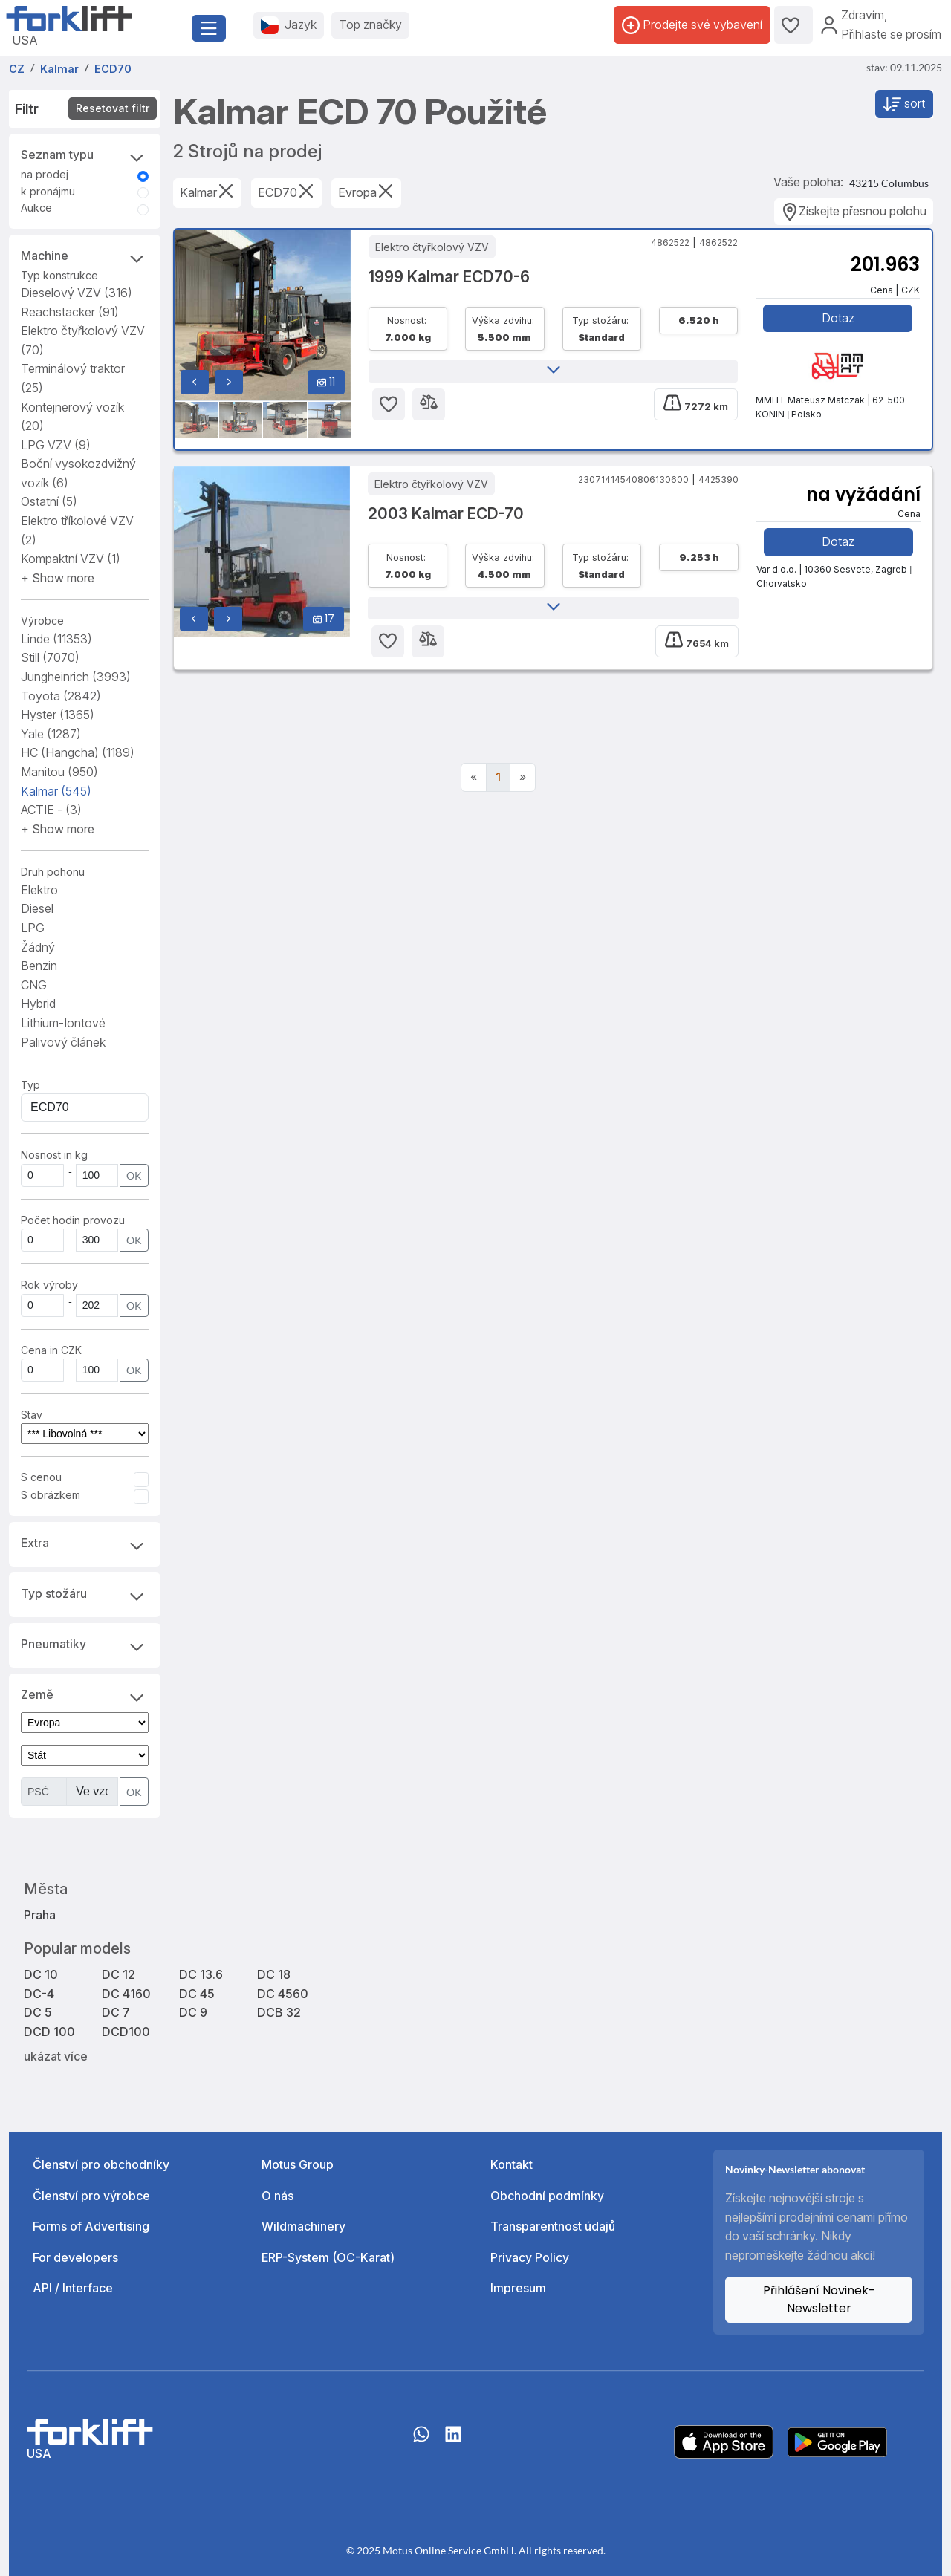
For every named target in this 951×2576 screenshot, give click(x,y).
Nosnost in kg (54, 1154)
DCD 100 (49, 2031)
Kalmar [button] (56, 791)
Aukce (36, 207)
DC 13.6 (201, 1974)
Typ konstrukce (59, 275)
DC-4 (39, 1993)
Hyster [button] (57, 714)
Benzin (39, 965)
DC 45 (197, 1993)
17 (323, 618)
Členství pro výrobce (91, 2195)
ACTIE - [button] (51, 809)
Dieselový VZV (76, 292)
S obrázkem (50, 1495)
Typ (30, 1085)
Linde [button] (56, 638)
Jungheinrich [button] (76, 676)
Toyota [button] (61, 696)
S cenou (41, 1477)
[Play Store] (837, 2440)
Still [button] (50, 657)
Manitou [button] (59, 771)
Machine (85, 257)
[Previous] (474, 778)
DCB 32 (279, 2012)
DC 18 (274, 1974)
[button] (57, 577)
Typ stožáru (85, 1594)
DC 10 (41, 1974)
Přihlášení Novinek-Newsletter (819, 2299)
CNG (34, 985)
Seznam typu (85, 156)
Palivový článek (63, 1042)
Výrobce (42, 620)
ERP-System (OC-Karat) (328, 2257)
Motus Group (298, 2164)
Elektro (39, 889)
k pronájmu (48, 191)
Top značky (370, 24)
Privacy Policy (529, 2257)
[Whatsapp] (421, 2441)
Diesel (37, 908)
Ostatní (49, 501)
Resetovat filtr (112, 108)
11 (326, 381)
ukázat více (56, 2056)
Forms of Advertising (91, 2226)
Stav (31, 1414)
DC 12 (118, 1974)
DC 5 (38, 2012)
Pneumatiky (85, 1645)
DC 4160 (126, 1993)
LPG (33, 927)
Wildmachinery (303, 2226)
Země (85, 1695)
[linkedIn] (453, 2441)
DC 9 (193, 2012)
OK (134, 1175)
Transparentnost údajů (552, 2226)
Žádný (38, 947)
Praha (40, 1914)
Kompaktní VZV (70, 558)
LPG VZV (56, 445)
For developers (75, 2257)
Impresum (518, 2287)
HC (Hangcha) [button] (77, 752)
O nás (277, 2195)
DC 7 (116, 2012)
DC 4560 (282, 1993)
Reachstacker (70, 312)
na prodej (44, 174)
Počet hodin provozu (73, 1220)
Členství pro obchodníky (101, 2164)
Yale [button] (51, 733)
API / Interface (73, 2287)
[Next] (523, 778)
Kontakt (511, 2164)
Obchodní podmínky (547, 2195)
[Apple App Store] (723, 2440)
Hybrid (38, 1003)
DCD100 (126, 2031)
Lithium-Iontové (63, 1022)
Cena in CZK (51, 1350)
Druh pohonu (53, 871)
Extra (85, 1544)
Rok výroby (49, 1284)
